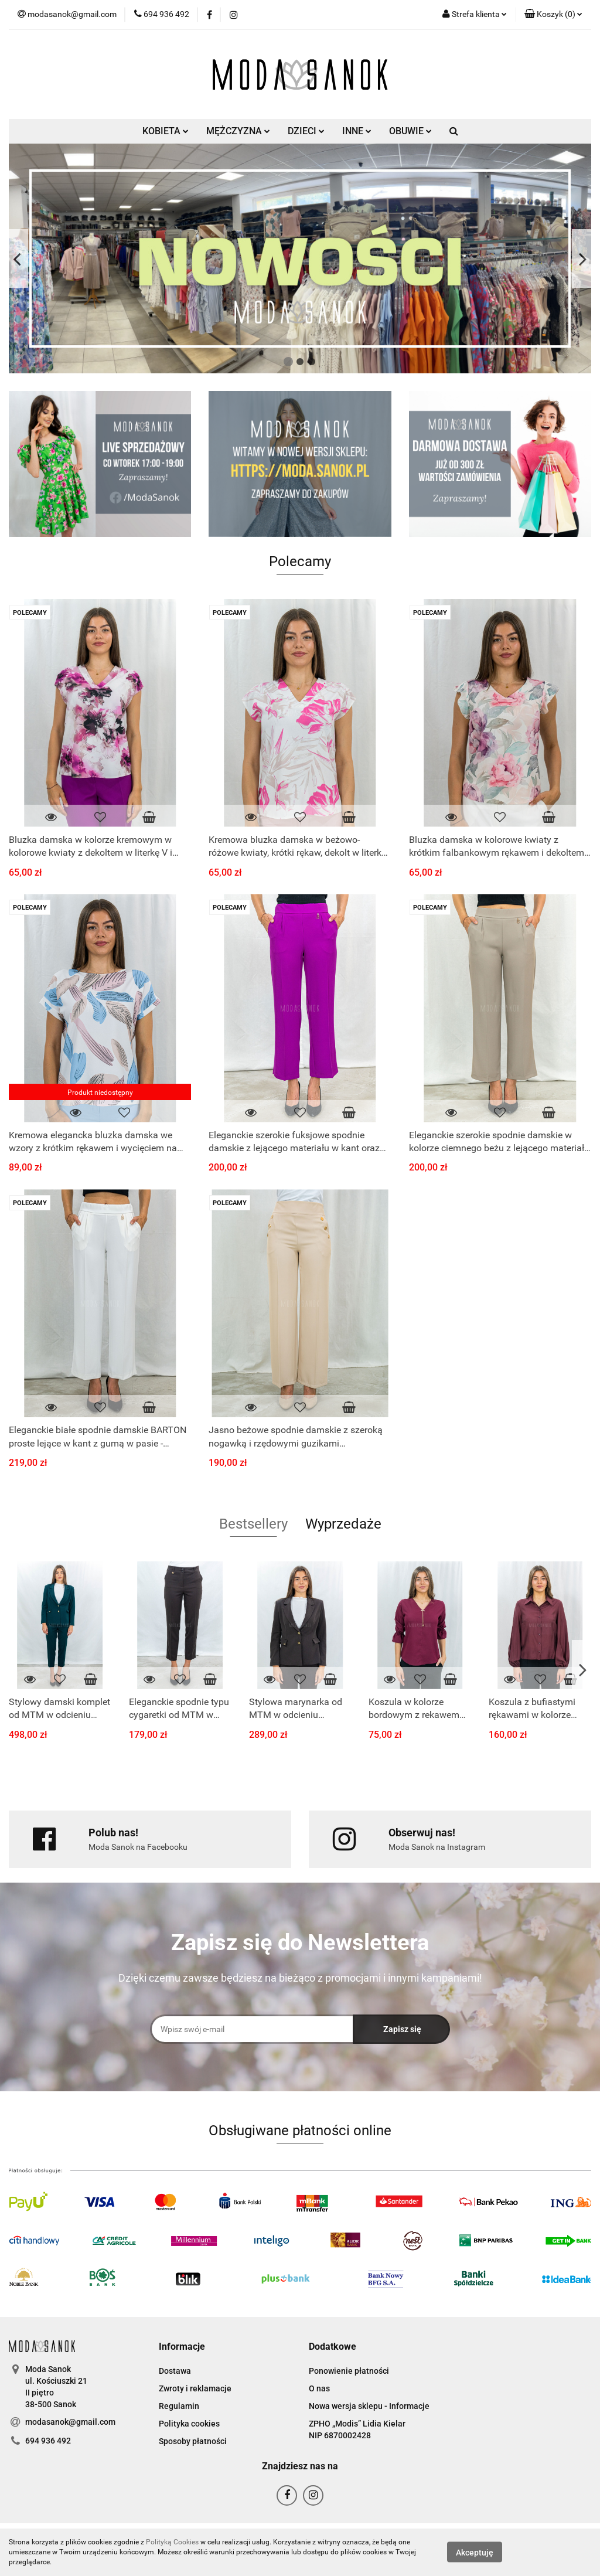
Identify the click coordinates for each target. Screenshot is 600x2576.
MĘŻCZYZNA (238, 131)
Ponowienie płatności (349, 2371)
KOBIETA (165, 131)
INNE (356, 131)
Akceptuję (474, 2552)
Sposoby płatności (193, 2441)
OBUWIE (410, 131)
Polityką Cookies (172, 2542)
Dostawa (175, 2371)
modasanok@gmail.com (70, 2422)
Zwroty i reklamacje (195, 2388)
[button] (553, 14)
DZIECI (306, 131)
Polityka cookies (189, 2423)
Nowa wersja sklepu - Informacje (369, 2406)
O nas (319, 2388)
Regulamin (179, 2406)
